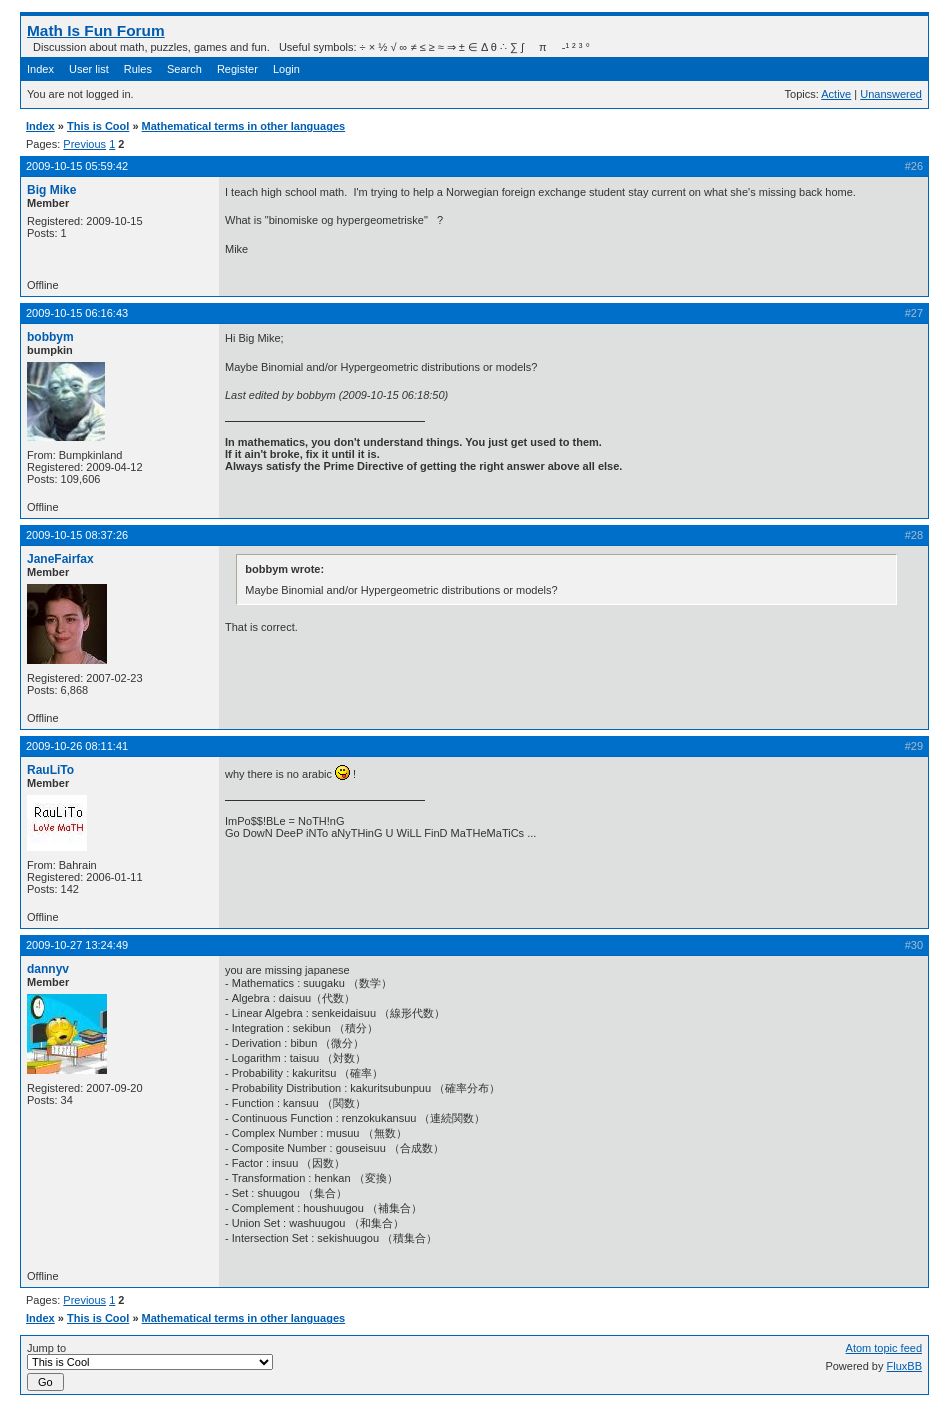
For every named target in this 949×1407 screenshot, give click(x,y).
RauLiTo (50, 770)
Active (836, 94)
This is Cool (98, 126)
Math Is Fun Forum (96, 30)
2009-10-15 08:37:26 (77, 535)
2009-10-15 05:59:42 (77, 166)
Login (286, 69)
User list (89, 69)
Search (184, 69)
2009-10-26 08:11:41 (77, 746)
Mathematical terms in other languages (244, 126)
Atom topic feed (884, 1348)
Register (237, 69)
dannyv (48, 969)
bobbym (50, 337)
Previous (84, 144)
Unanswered (891, 94)
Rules (138, 69)
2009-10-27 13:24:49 (77, 945)
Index (40, 69)
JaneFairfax (60, 559)
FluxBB (904, 1366)
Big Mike (51, 190)
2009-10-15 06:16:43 (77, 313)
